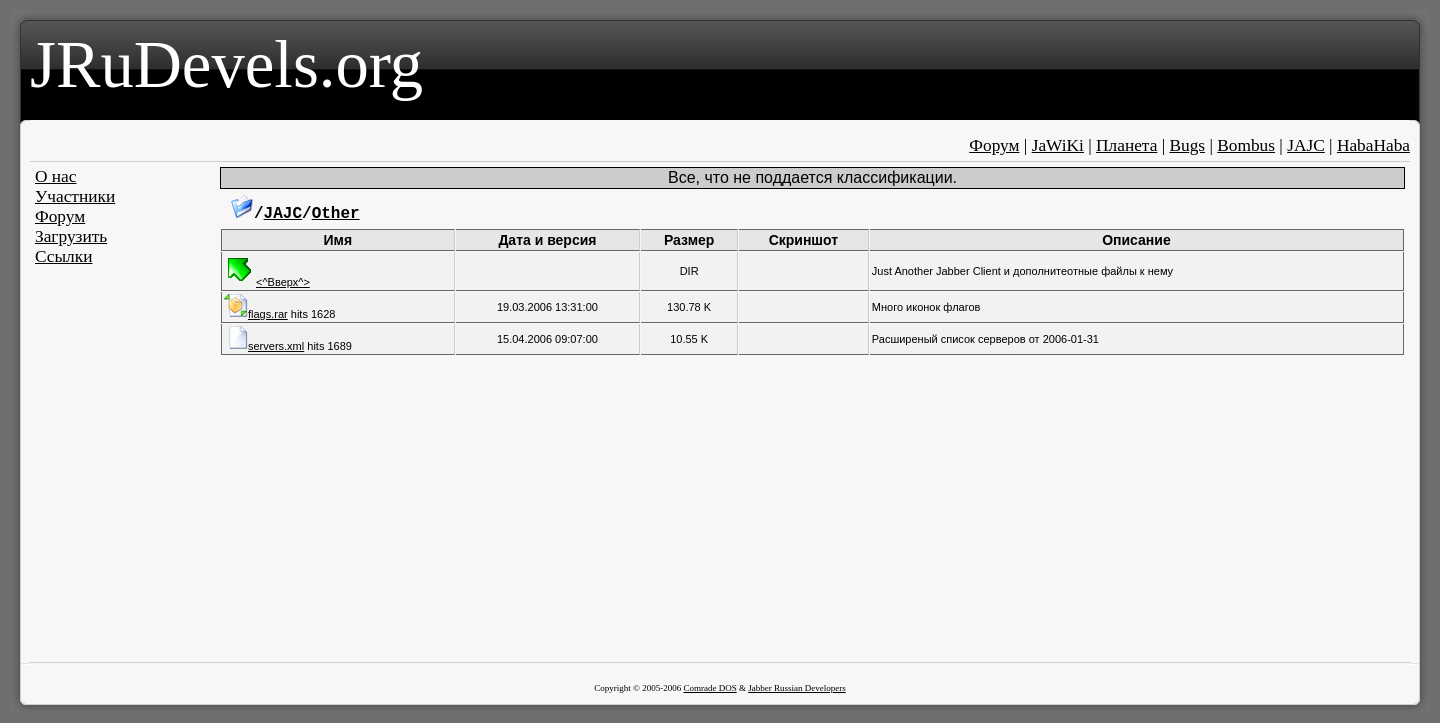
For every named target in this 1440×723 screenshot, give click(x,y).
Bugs (1187, 145)
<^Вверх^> (267, 282)
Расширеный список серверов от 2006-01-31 (985, 339)
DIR (689, 271)
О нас (56, 176)
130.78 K (689, 307)
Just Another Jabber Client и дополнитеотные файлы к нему (1022, 271)
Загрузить (71, 236)
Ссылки (63, 256)
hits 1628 (279, 314)
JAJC (1306, 145)
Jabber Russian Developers (796, 688)
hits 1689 (288, 346)
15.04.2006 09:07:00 (547, 339)
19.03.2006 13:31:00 (547, 307)
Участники (75, 196)
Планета (1126, 145)
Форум (994, 145)
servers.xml (264, 346)
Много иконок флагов (926, 307)
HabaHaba (1373, 145)
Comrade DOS (709, 688)
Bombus (1246, 145)
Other (336, 214)
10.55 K (689, 339)
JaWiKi (1058, 145)
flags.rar (256, 314)
